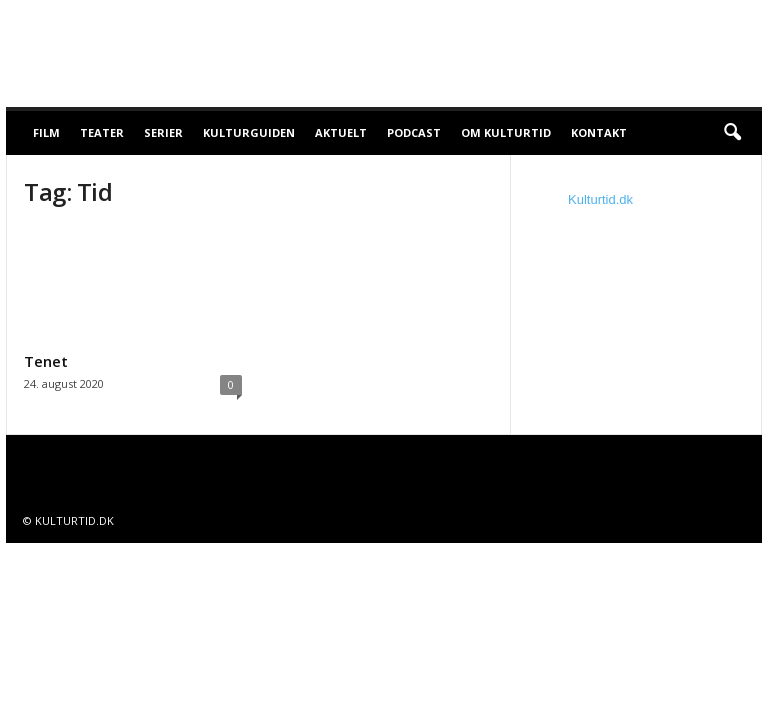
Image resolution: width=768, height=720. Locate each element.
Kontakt (599, 132)
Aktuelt (341, 132)
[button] (732, 133)
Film (46, 132)
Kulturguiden (249, 132)
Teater (102, 132)
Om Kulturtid (506, 132)
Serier (163, 132)
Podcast (414, 132)
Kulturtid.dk (600, 199)
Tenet (46, 361)
